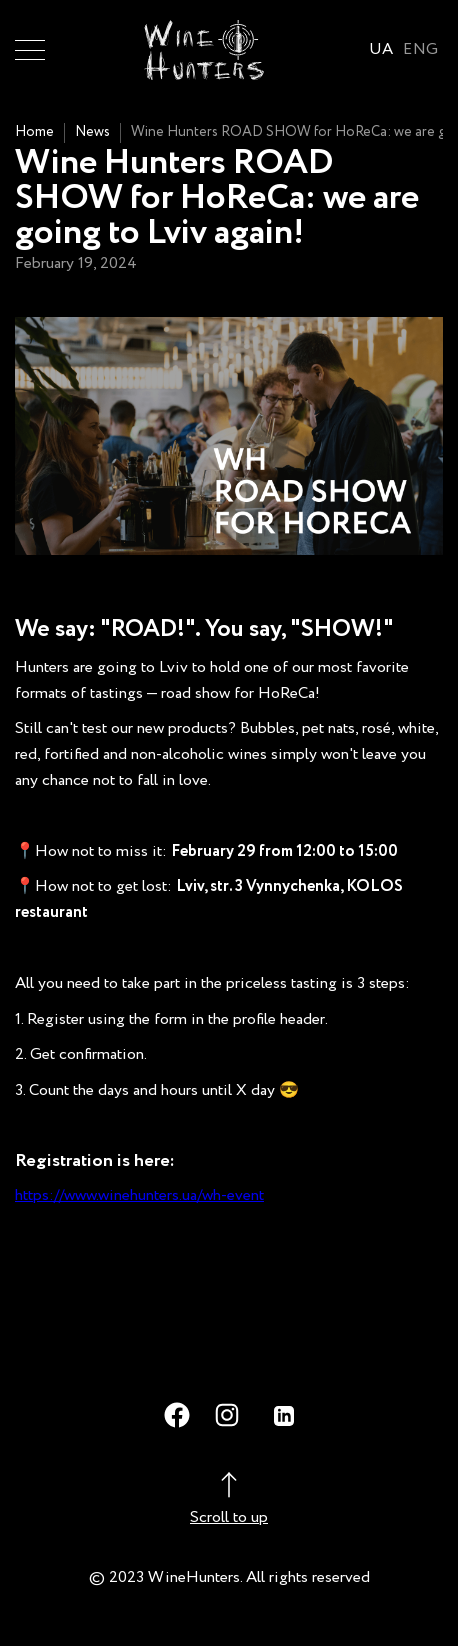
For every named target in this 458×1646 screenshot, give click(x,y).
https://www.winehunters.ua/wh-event (139, 1195)
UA (381, 49)
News (92, 132)
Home (34, 132)
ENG (420, 49)
